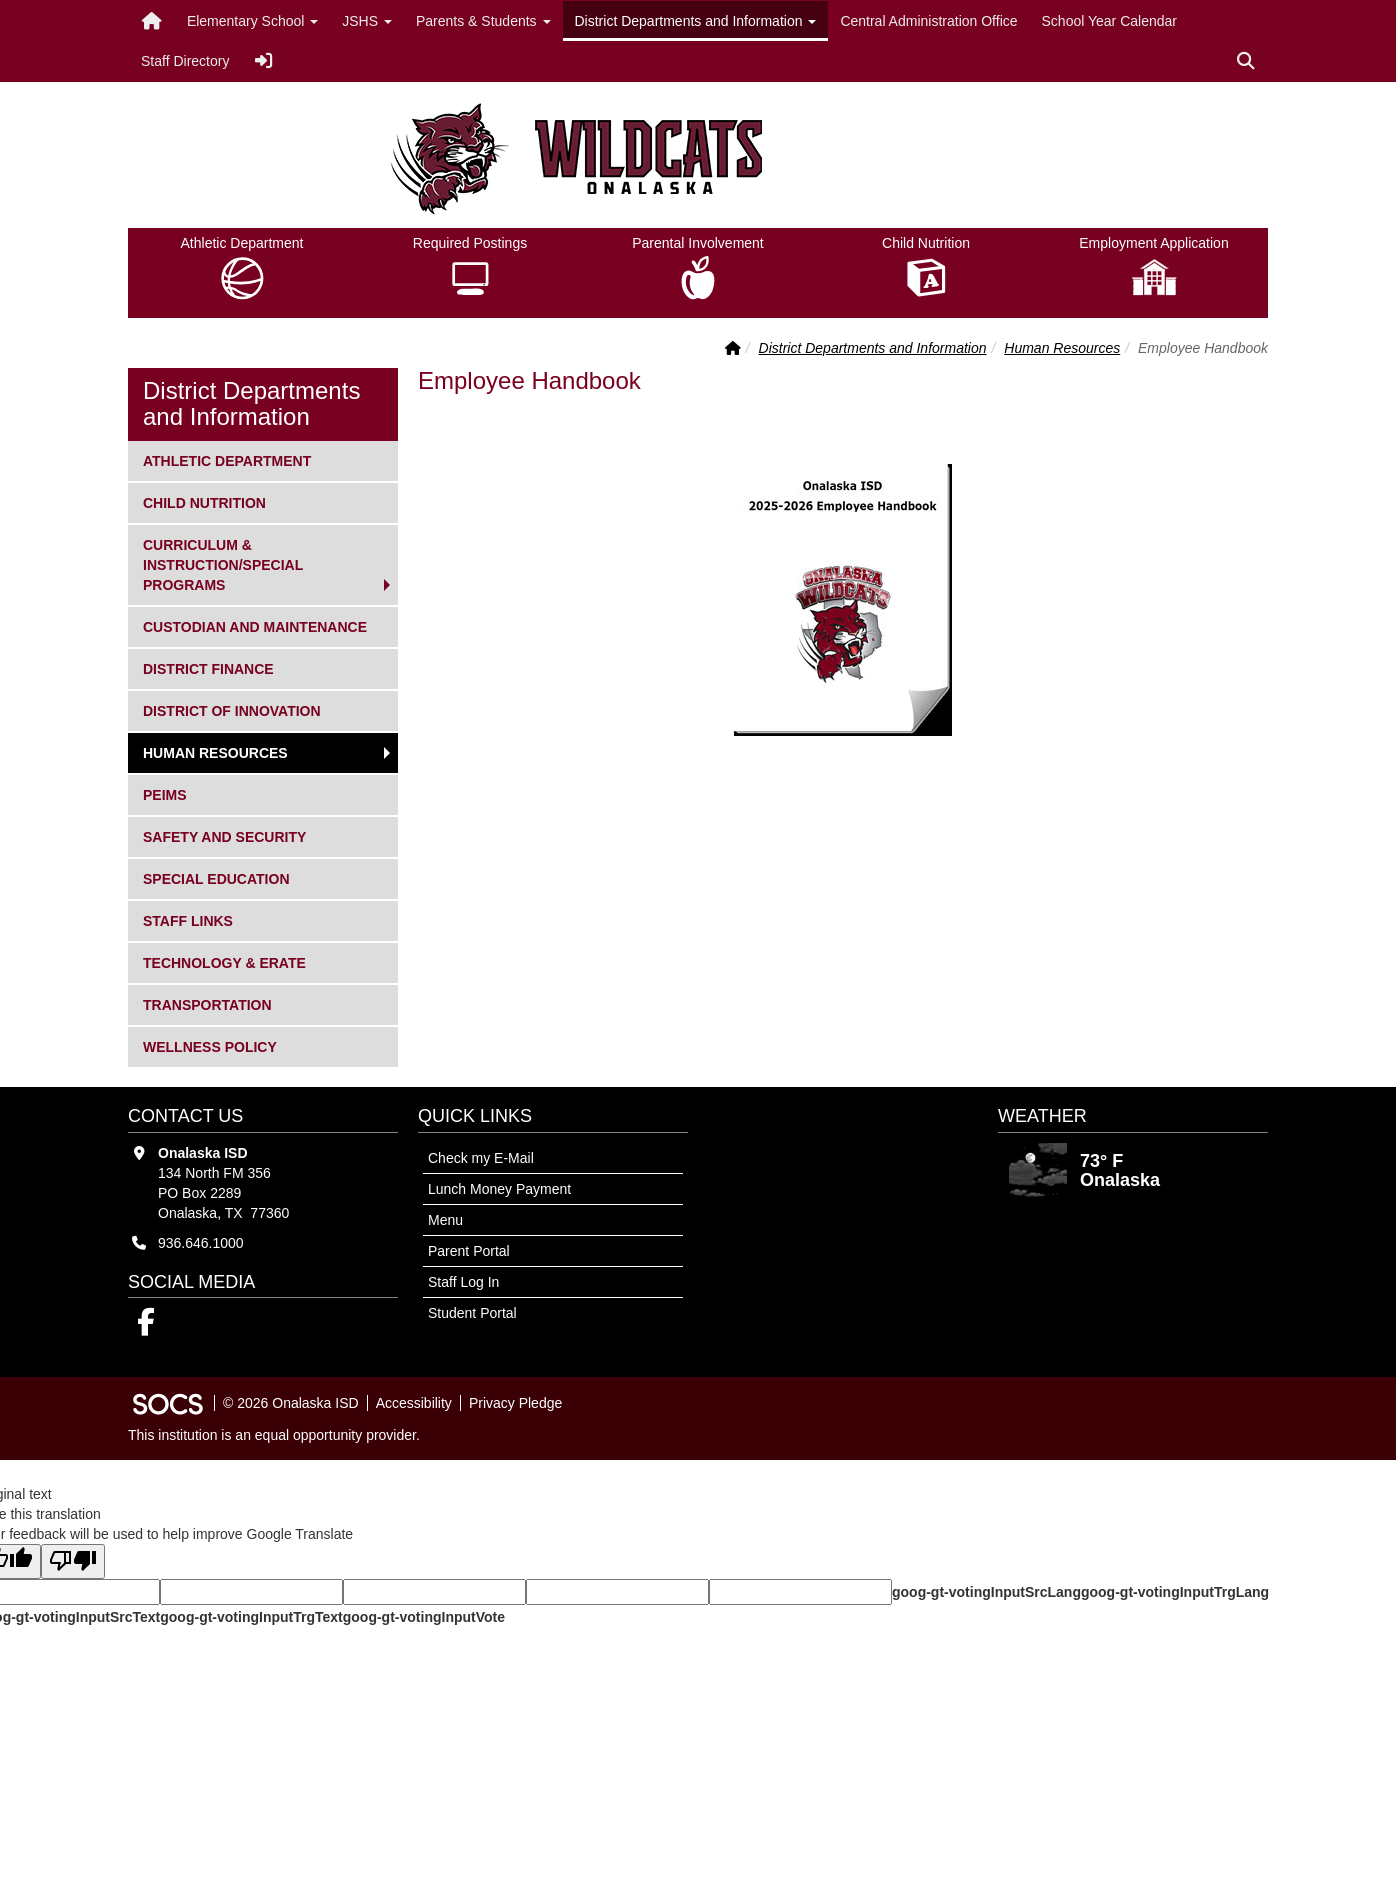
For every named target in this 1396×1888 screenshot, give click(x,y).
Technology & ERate (224, 961)
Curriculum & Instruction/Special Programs (222, 563)
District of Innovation (231, 709)
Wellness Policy (209, 1045)
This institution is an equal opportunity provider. (274, 1435)
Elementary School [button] (252, 21)
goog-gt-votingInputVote (424, 1617)
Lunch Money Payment (499, 1189)
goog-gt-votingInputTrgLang (1175, 1592)
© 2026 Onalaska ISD (291, 1403)
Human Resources (1062, 348)
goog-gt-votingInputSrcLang (986, 1592)
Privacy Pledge (515, 1403)
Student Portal (472, 1313)
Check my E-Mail (481, 1158)
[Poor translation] (73, 1561)
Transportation (207, 1003)
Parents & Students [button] (483, 21)
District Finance (208, 667)
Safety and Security (224, 835)
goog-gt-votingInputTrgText (251, 1617)
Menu (445, 1220)
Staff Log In (463, 1282)
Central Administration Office (928, 21)
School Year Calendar (1109, 21)
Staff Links (187, 919)
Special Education (216, 877)
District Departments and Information (873, 348)
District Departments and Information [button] (696, 21)
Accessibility (414, 1403)
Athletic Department (226, 459)
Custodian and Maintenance (254, 625)
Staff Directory (185, 61)
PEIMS (175, 793)
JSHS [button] (367, 21)
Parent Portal (469, 1251)
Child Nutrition (204, 501)
